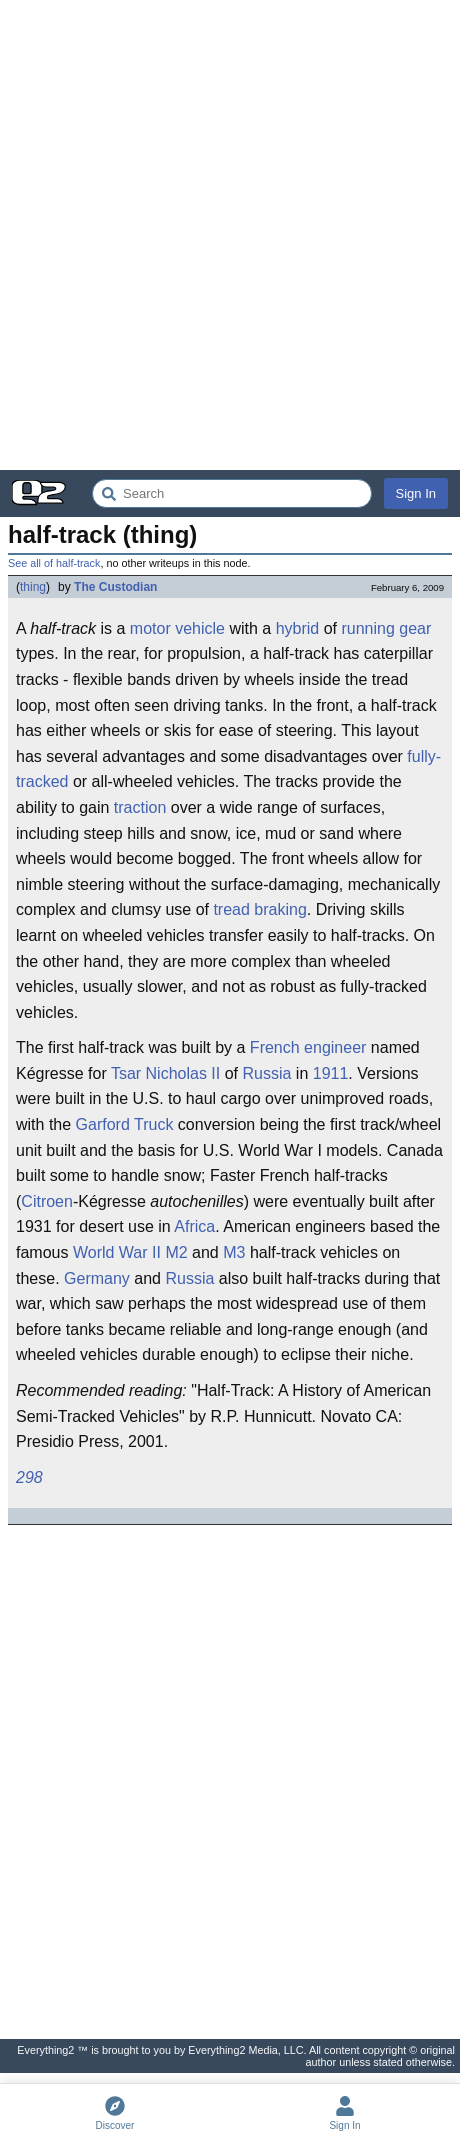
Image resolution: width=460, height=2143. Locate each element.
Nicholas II (183, 1073)
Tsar (126, 1073)
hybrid (298, 628)
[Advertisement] (230, 235)
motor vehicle (177, 628)
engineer (335, 1047)
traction (140, 807)
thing (33, 587)
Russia (267, 1073)
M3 (234, 1252)
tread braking (259, 909)
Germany (97, 1278)
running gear (386, 628)
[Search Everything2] (232, 493)
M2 (176, 1252)
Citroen (47, 1201)
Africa (194, 1226)
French (275, 1047)
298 (29, 1477)
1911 (331, 1073)
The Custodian (115, 587)
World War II (117, 1252)
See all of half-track (54, 563)
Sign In (416, 493)
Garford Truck (125, 1124)
